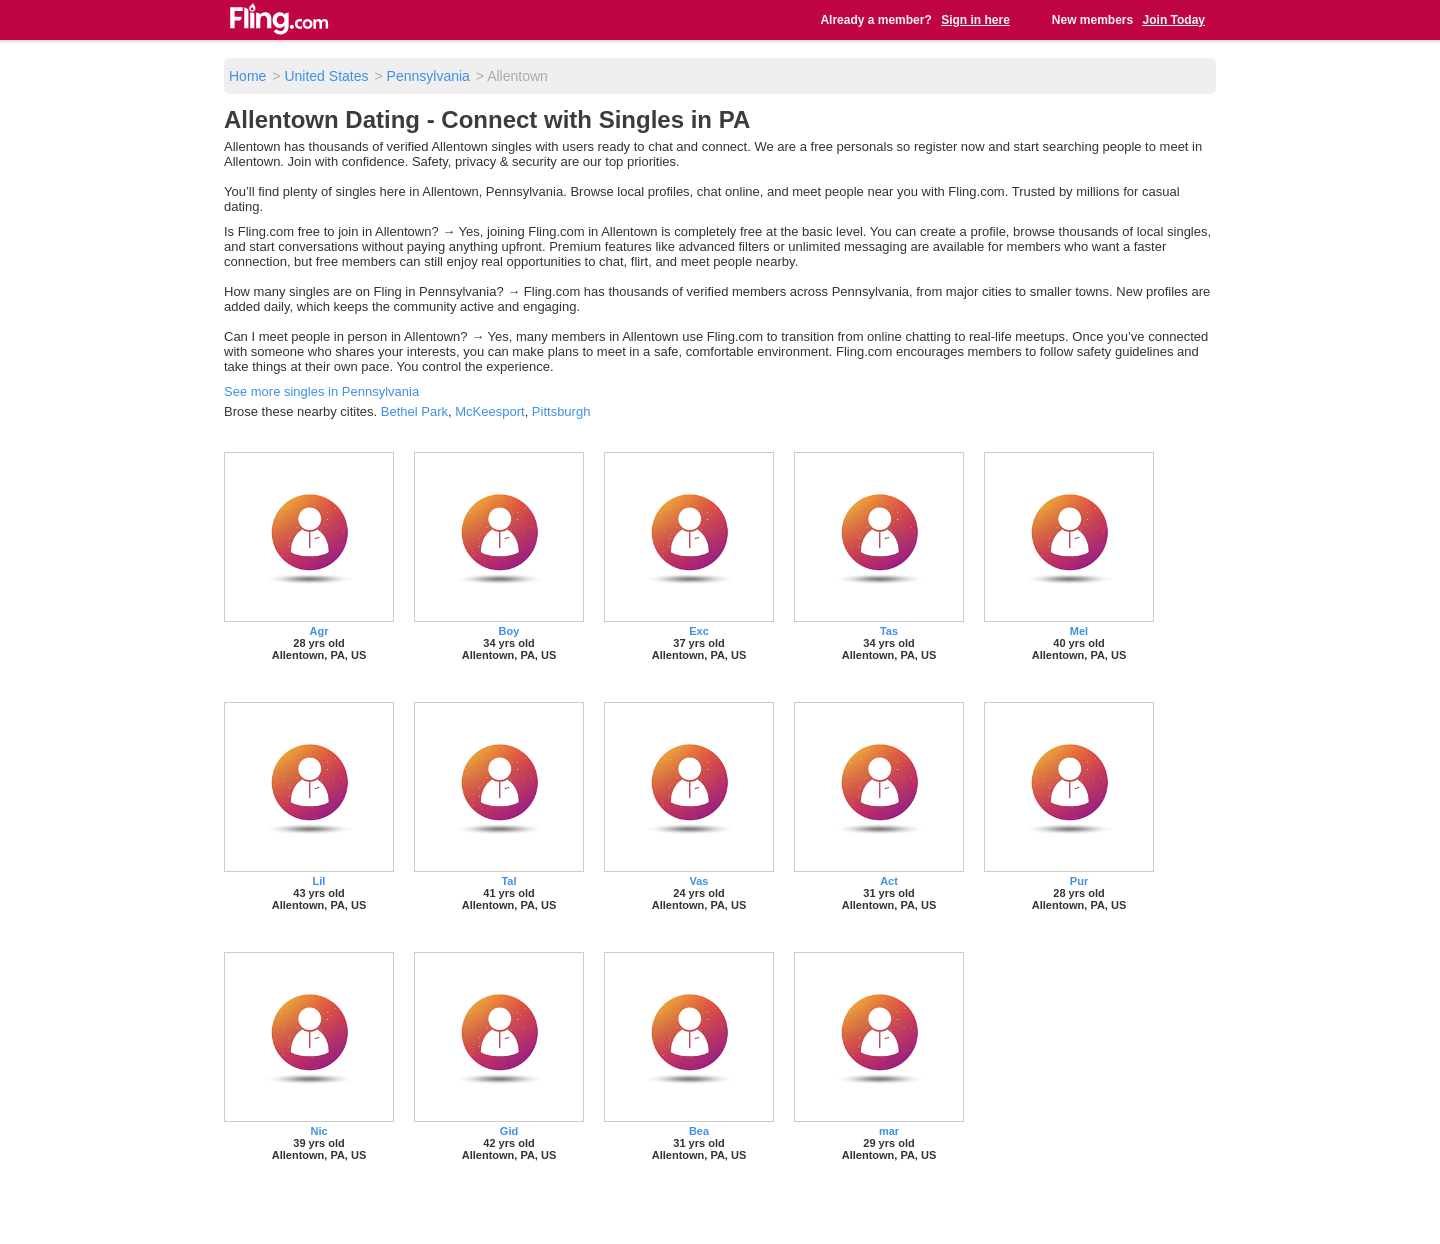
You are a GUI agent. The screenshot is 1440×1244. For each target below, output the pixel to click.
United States (326, 76)
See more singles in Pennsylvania (321, 391)
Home (247, 76)
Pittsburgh (561, 411)
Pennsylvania (428, 76)
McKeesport (489, 411)
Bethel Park (414, 411)
